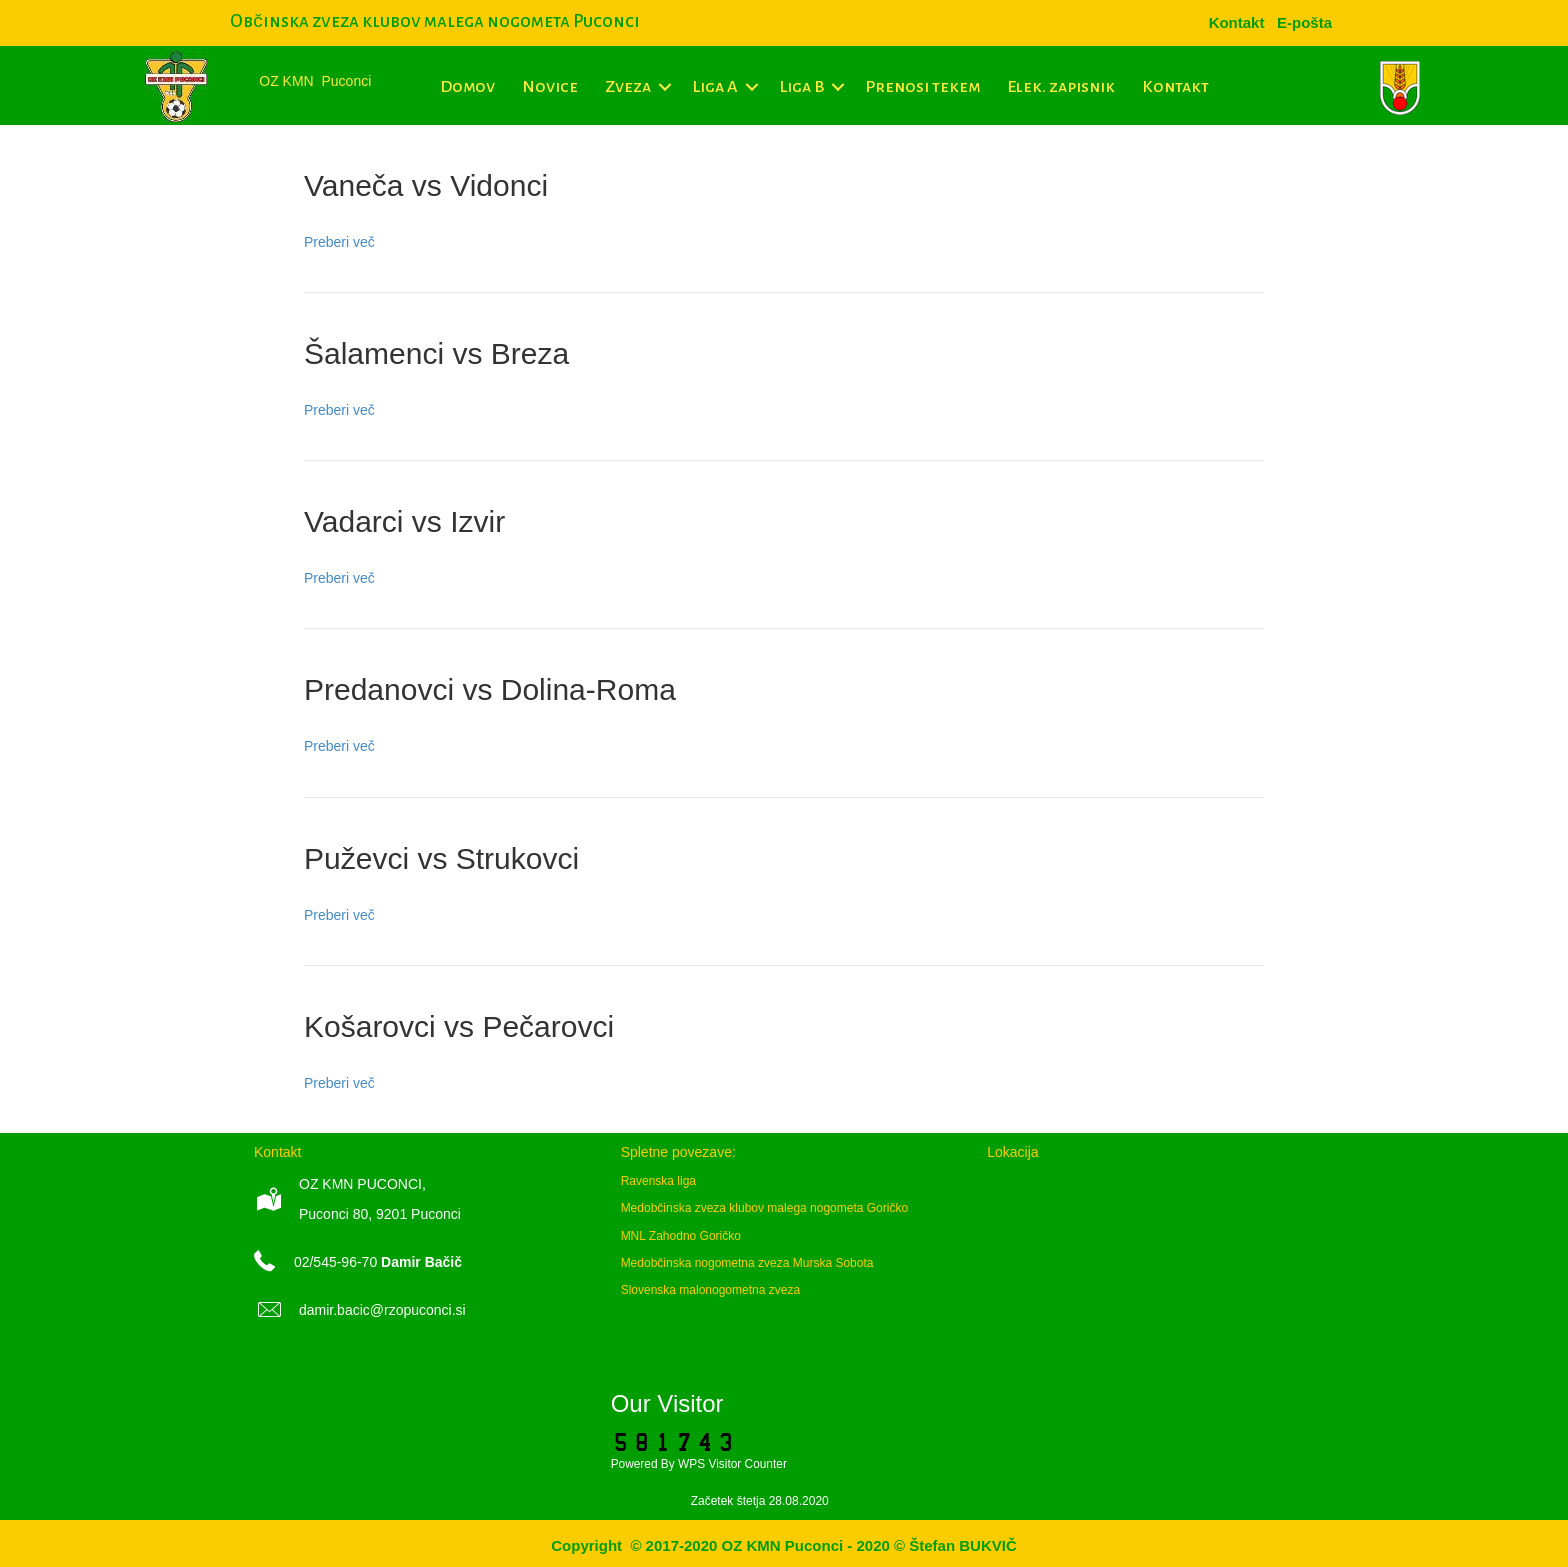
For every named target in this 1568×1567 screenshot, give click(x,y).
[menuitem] (1304, 22)
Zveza (628, 87)
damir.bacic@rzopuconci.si (382, 1310)
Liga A (715, 87)
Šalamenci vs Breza (436, 353)
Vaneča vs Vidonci (426, 185)
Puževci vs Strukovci (441, 858)
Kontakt (1175, 87)
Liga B (801, 87)
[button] (664, 87)
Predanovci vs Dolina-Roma (490, 689)
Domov (467, 87)
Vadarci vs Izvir (404, 521)
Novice (550, 87)
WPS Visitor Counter (732, 1464)
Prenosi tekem (922, 87)
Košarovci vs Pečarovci (459, 1026)
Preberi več (339, 242)
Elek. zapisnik (1061, 87)
